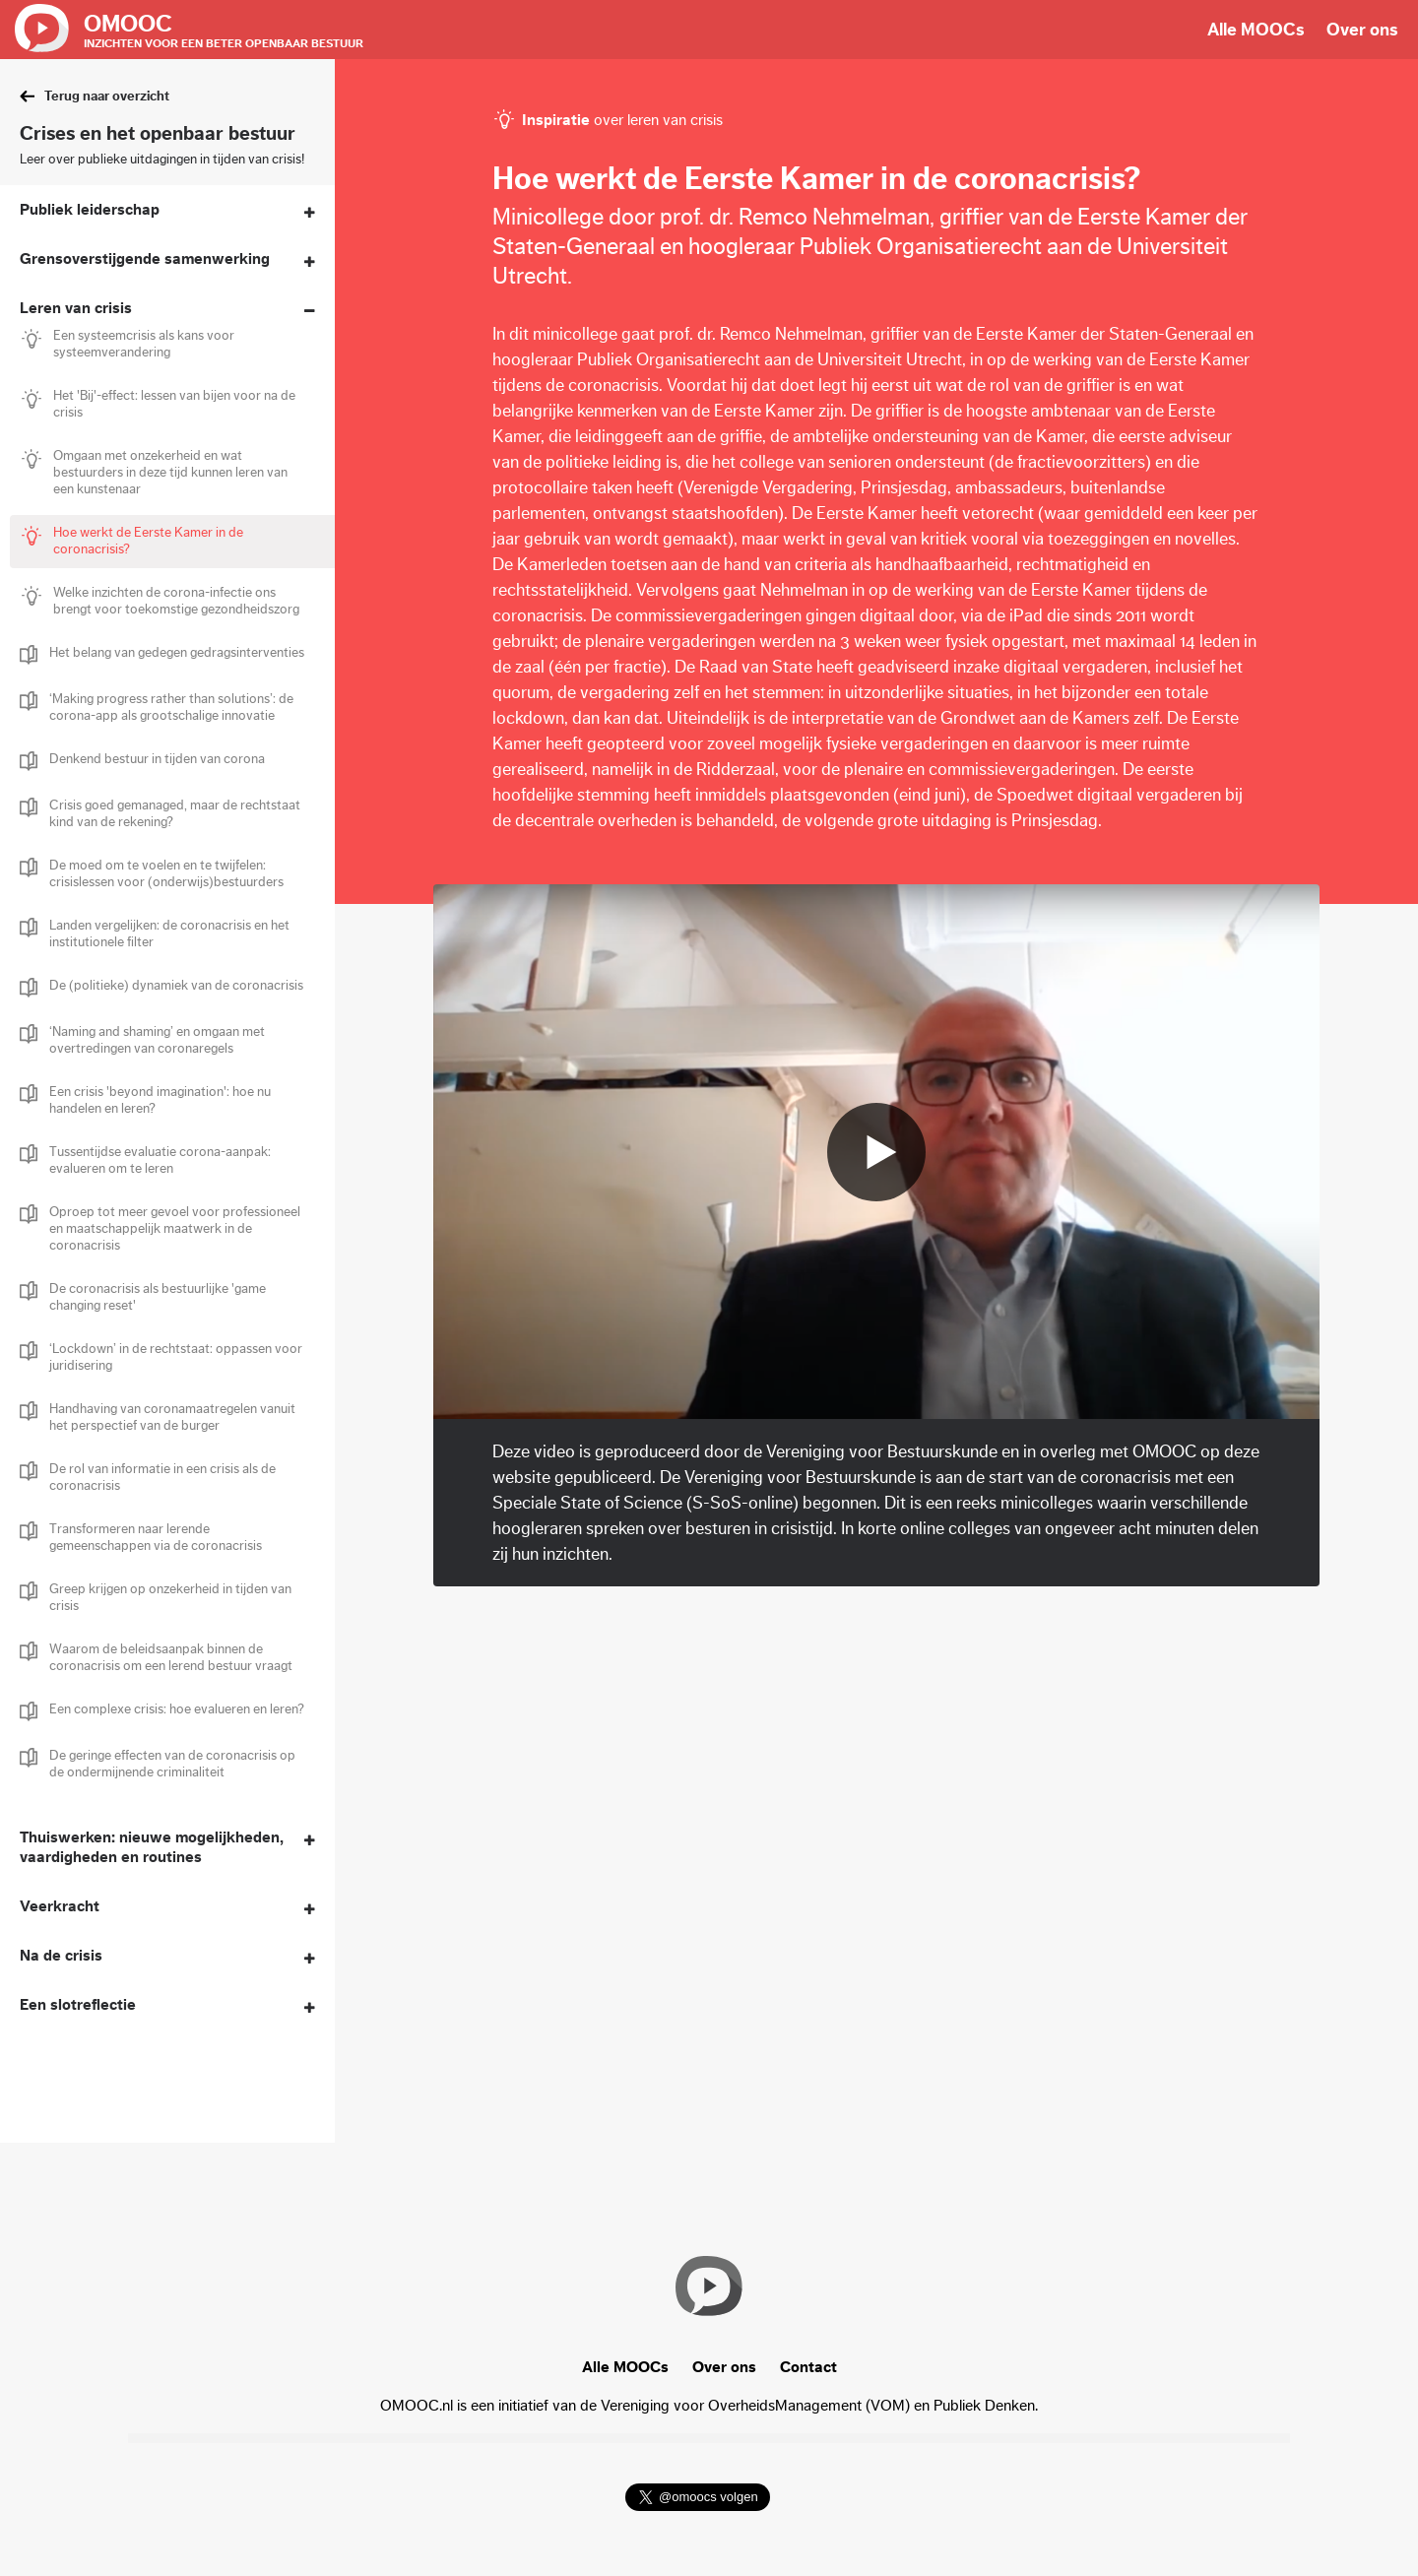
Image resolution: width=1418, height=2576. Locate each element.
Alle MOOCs (1256, 29)
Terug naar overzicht (106, 96)
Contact (808, 2367)
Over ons (1362, 29)
